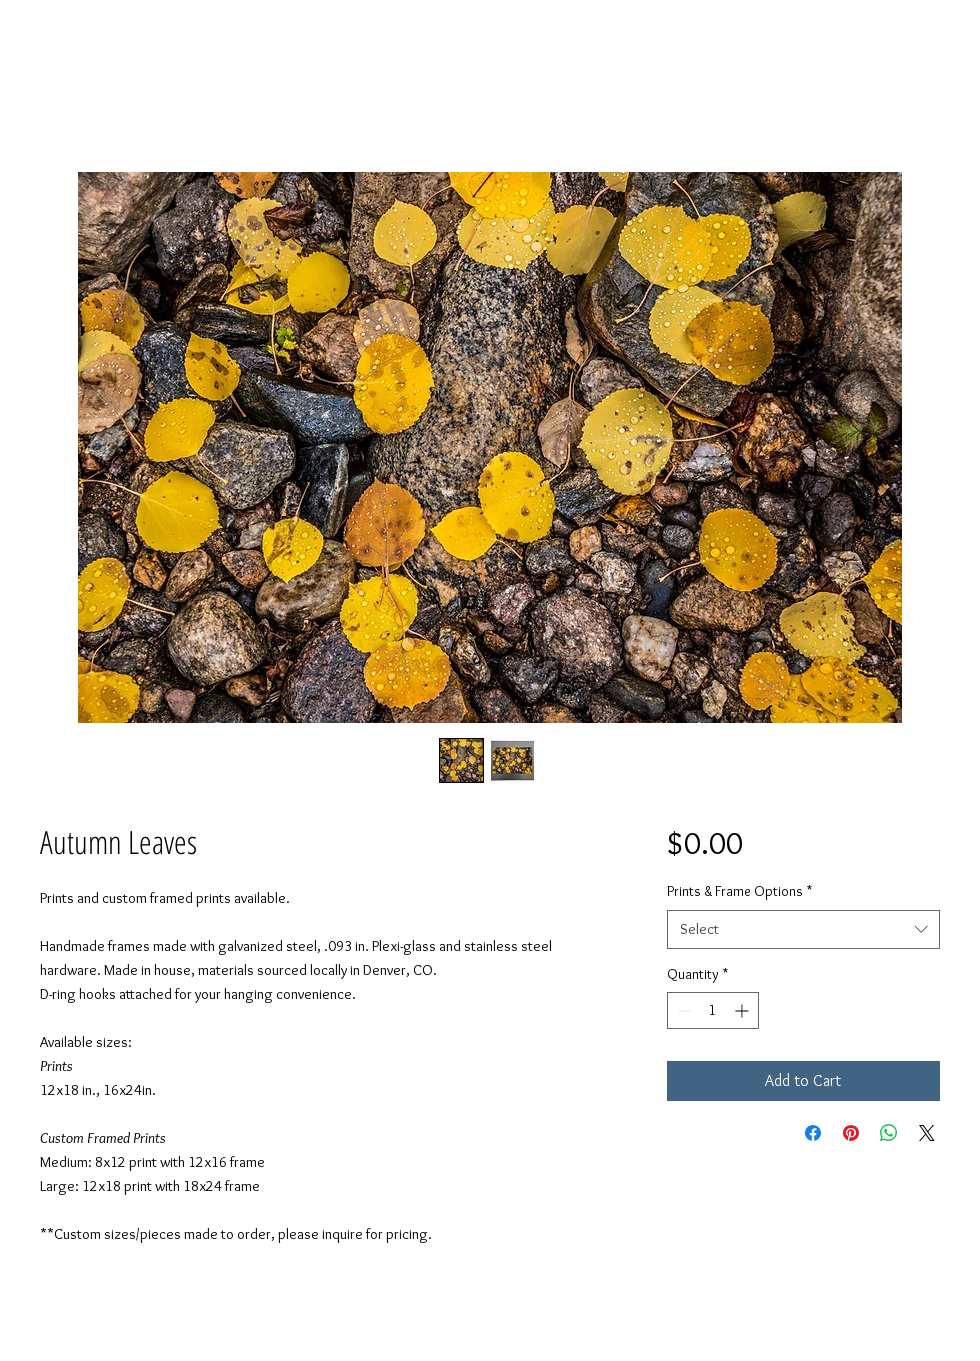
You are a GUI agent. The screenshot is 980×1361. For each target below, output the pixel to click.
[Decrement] (682, 1010)
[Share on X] (927, 1133)
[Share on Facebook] (813, 1133)
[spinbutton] (713, 1010)
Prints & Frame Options (739, 891)
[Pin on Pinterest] (851, 1133)
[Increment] (743, 1010)
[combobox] (803, 929)
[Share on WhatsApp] (889, 1133)
